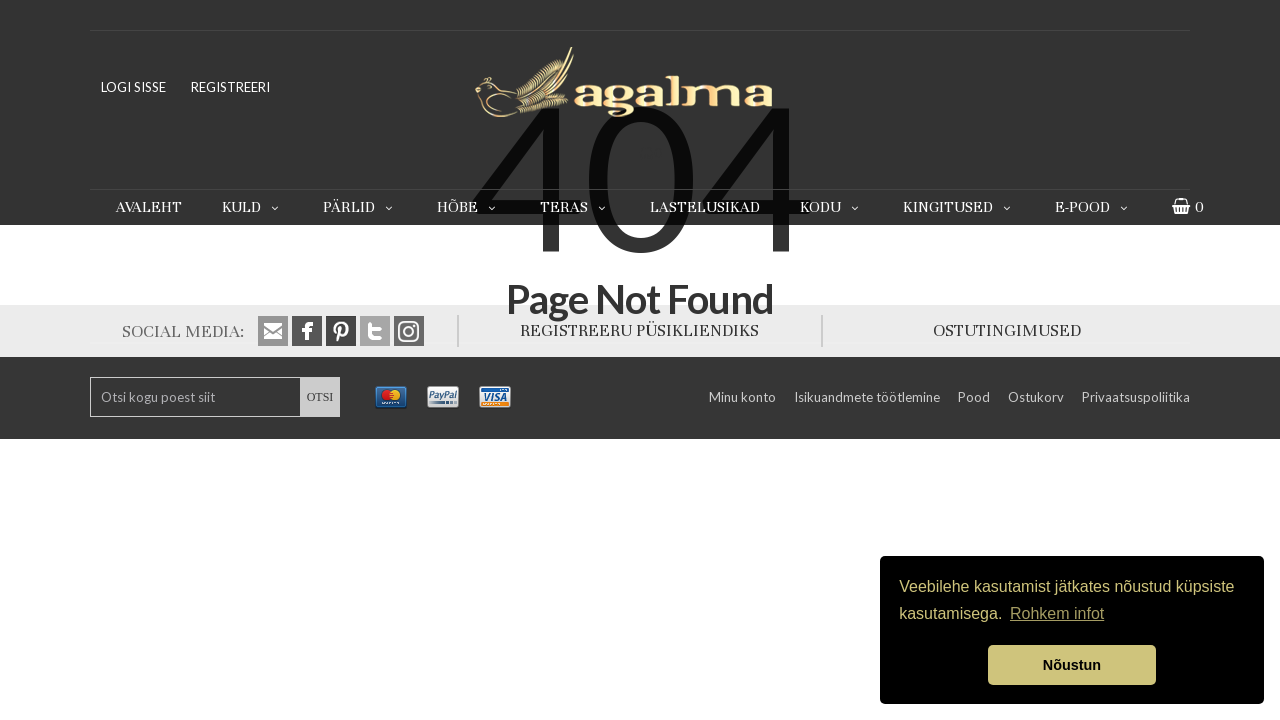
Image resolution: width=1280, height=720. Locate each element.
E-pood (1093, 207)
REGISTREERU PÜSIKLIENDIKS (639, 330)
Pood (974, 397)
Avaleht (149, 207)
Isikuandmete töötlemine (867, 397)
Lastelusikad (705, 207)
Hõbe (468, 207)
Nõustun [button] (1072, 665)
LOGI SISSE (133, 87)
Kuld (252, 207)
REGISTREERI (230, 87)
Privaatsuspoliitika (1136, 397)
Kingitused (959, 207)
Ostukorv (1036, 397)
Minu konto (742, 397)
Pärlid (360, 207)
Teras (575, 207)
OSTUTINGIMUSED (1007, 330)
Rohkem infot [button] (1057, 613)
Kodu (831, 207)
